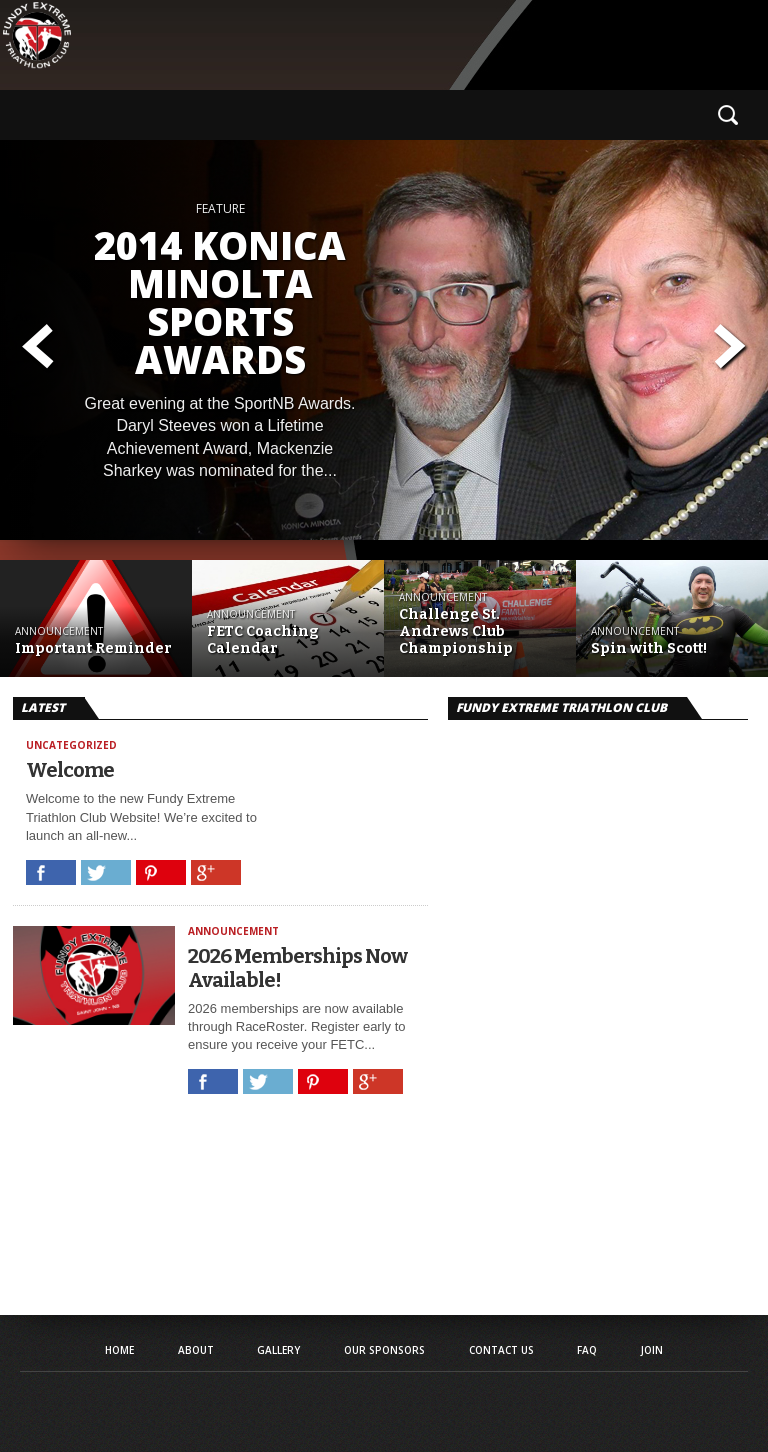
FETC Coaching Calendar (263, 640)
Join (652, 1350)
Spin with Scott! (649, 649)
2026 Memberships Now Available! (297, 968)
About (196, 1350)
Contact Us (501, 1350)
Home (119, 1350)
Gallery (278, 1350)
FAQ (587, 1350)
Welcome (70, 770)
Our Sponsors (384, 1350)
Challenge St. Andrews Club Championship (456, 632)
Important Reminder (93, 649)
